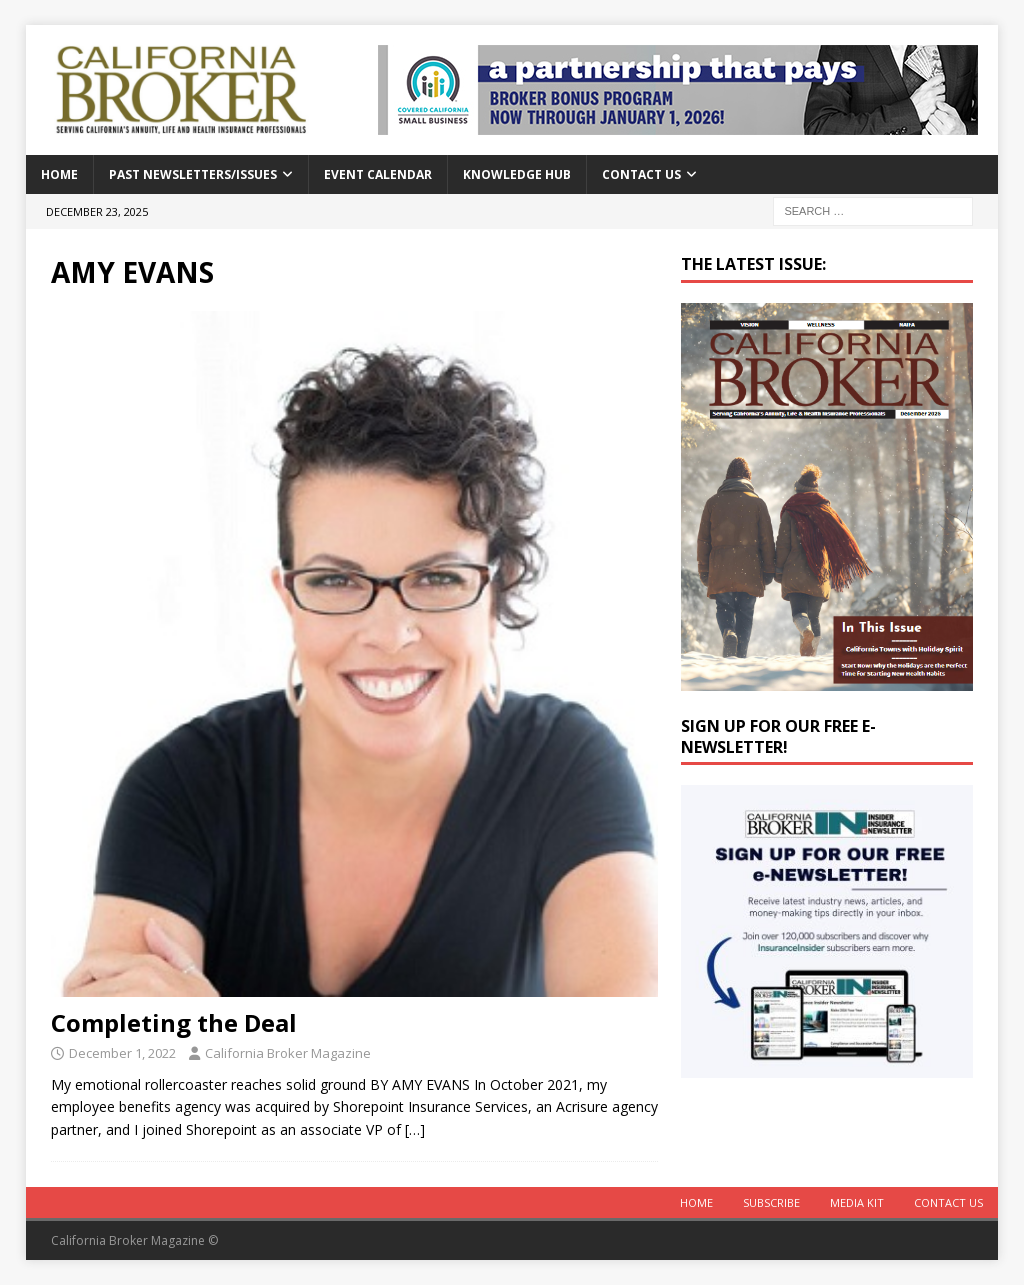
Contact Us (641, 174)
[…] (415, 1129)
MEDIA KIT (857, 1202)
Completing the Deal (174, 1022)
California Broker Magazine (288, 1053)
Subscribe (771, 1202)
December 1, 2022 (122, 1053)
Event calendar (378, 174)
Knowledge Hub (517, 174)
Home (59, 174)
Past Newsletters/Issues (193, 174)
